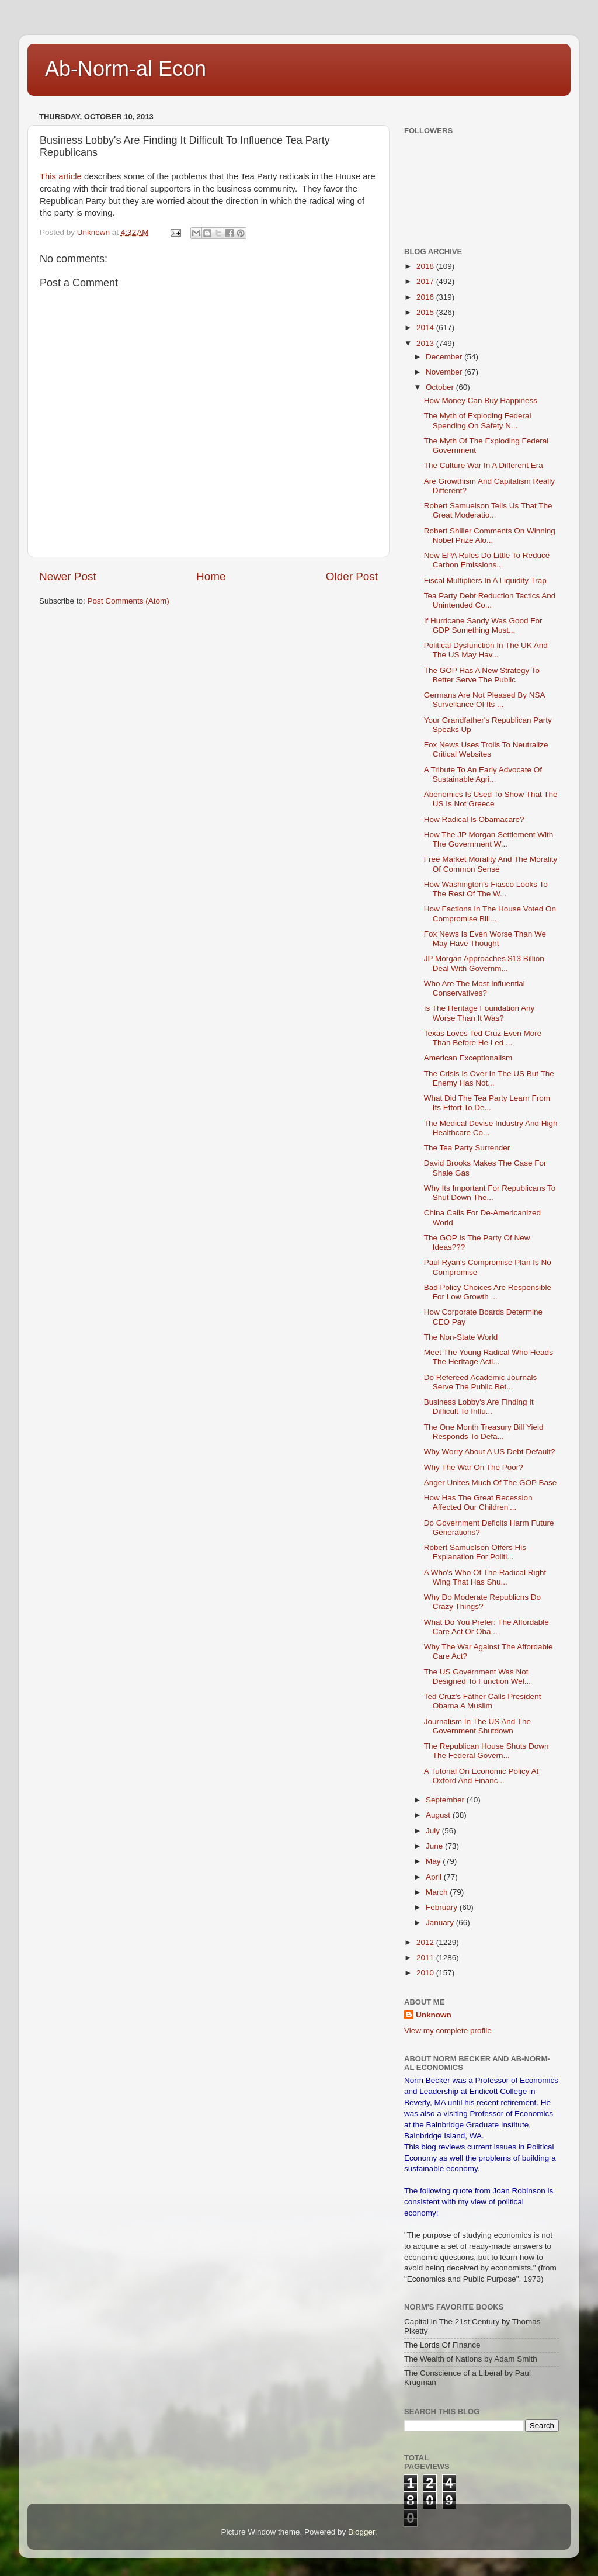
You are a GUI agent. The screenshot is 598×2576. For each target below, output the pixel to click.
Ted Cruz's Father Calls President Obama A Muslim (482, 1701)
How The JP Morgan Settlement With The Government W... (489, 839)
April (435, 1877)
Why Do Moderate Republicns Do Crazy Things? (482, 1602)
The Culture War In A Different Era (483, 465)
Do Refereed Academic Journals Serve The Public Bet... (480, 1382)
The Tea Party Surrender (467, 1147)
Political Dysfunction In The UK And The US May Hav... (486, 650)
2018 (426, 266)
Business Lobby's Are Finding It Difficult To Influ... (479, 1407)
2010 (426, 1972)
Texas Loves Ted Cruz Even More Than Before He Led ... (483, 1038)
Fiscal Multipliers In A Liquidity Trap (485, 580)
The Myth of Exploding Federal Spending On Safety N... (477, 420)
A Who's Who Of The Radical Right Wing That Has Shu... (485, 1577)
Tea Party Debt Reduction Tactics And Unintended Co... (490, 600)
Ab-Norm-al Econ (125, 69)
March (438, 1892)
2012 (426, 1942)
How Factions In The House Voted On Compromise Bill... (490, 913)
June (435, 1846)
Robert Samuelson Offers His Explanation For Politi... (475, 1552)
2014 (426, 327)
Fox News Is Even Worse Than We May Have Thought (485, 939)
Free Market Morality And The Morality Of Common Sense (491, 864)
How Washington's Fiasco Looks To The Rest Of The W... (486, 889)
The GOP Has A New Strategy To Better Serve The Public (482, 675)
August (439, 1815)
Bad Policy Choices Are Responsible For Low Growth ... (487, 1292)
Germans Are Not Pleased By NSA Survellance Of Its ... (484, 700)
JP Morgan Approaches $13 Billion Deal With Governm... (484, 963)
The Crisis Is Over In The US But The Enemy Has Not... (489, 1078)
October (441, 387)
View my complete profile (448, 2030)
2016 (426, 297)
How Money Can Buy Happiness (480, 400)
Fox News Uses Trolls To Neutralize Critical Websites (486, 749)
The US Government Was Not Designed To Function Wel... (477, 1676)
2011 (426, 1957)
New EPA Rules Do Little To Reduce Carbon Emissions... (487, 560)
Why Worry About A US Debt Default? (489, 1451)
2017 (426, 281)
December (445, 356)
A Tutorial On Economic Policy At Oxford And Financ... (481, 1776)
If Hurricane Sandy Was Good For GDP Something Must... (483, 625)
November (445, 371)
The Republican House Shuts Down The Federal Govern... (486, 1751)
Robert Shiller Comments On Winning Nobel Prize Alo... (489, 535)
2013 (426, 343)
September (446, 1799)
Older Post (352, 576)
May (434, 1861)
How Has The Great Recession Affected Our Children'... (478, 1502)
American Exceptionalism (468, 1057)
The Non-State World (461, 1337)
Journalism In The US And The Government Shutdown (477, 1726)
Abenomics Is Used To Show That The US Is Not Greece (491, 799)
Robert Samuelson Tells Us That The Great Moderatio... (488, 510)
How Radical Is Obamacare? (474, 819)
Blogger (361, 2532)
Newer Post (67, 576)
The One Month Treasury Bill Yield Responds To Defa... (484, 1432)
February (443, 1907)
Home (210, 576)
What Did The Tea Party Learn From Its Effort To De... (487, 1103)
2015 (426, 312)
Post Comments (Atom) (128, 601)
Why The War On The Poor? (473, 1467)
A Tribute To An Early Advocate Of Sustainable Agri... (483, 774)
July (434, 1830)
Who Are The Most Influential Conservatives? (474, 988)
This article (62, 176)
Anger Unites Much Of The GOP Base (490, 1482)
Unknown (433, 2014)
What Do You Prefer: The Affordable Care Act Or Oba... (486, 1627)
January (441, 1922)
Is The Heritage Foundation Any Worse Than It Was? (479, 1013)
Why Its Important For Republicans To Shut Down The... (490, 1193)
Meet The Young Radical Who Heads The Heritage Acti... (488, 1357)
